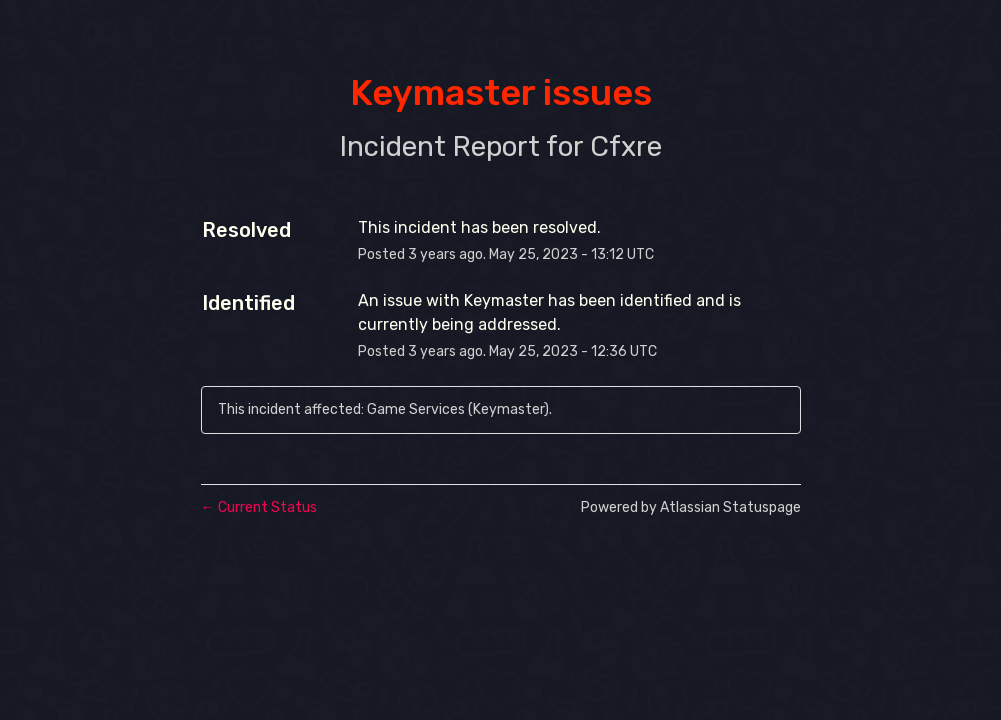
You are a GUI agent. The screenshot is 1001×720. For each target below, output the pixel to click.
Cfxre (626, 146)
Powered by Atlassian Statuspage (691, 507)
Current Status (259, 507)
